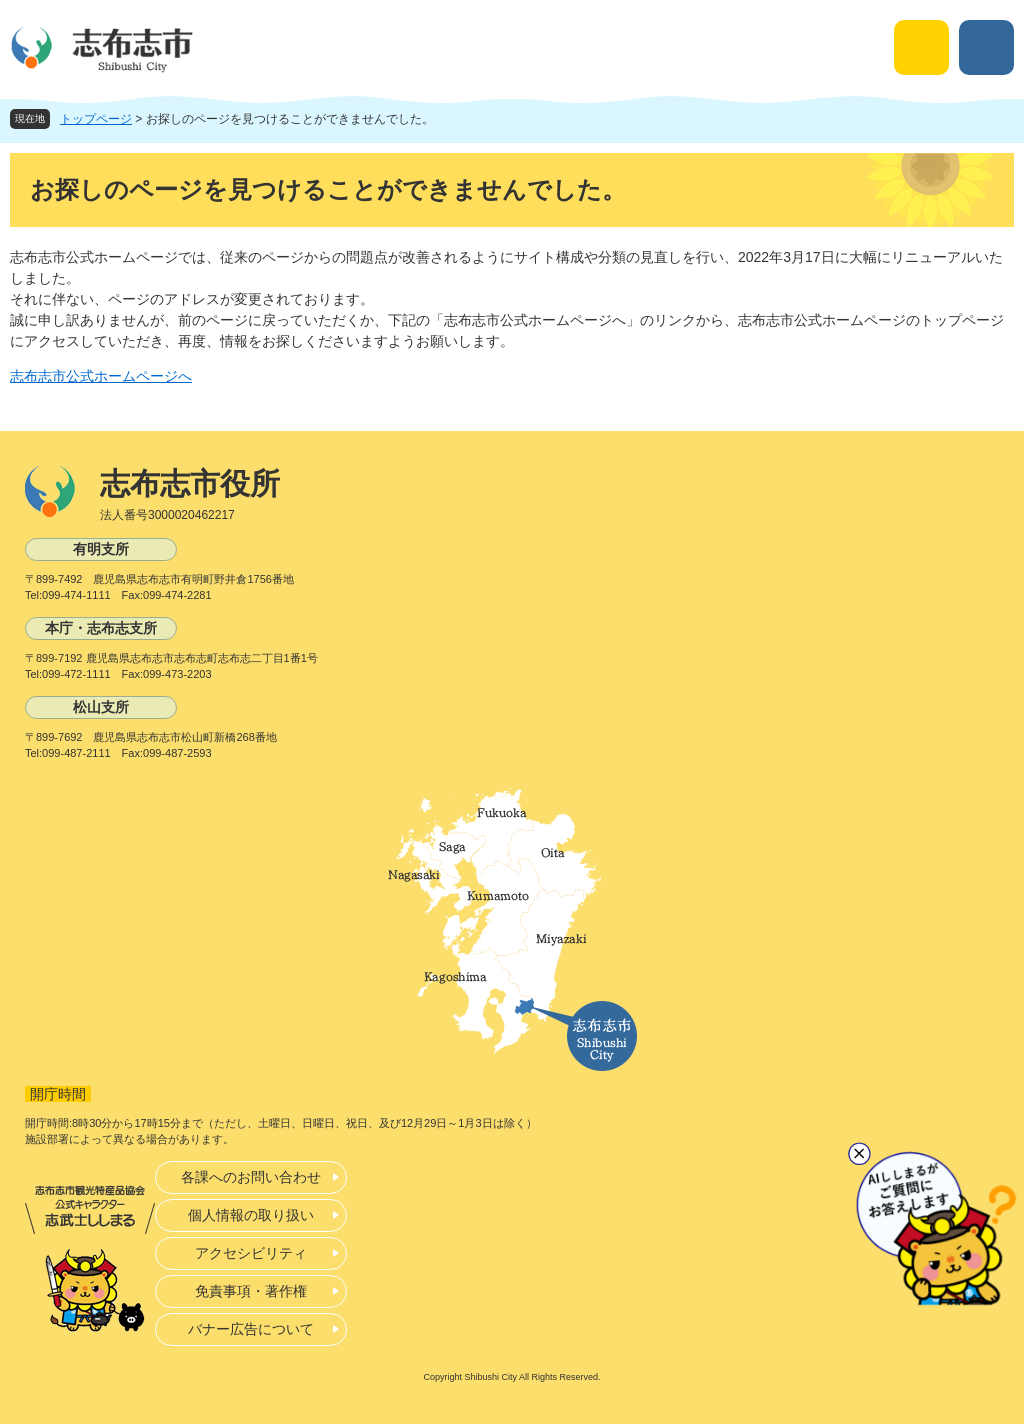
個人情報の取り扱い (251, 1215)
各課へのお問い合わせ (251, 1177)
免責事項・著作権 (251, 1291)
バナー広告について (251, 1329)
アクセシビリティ (251, 1253)
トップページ (96, 119)
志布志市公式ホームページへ (101, 376)
